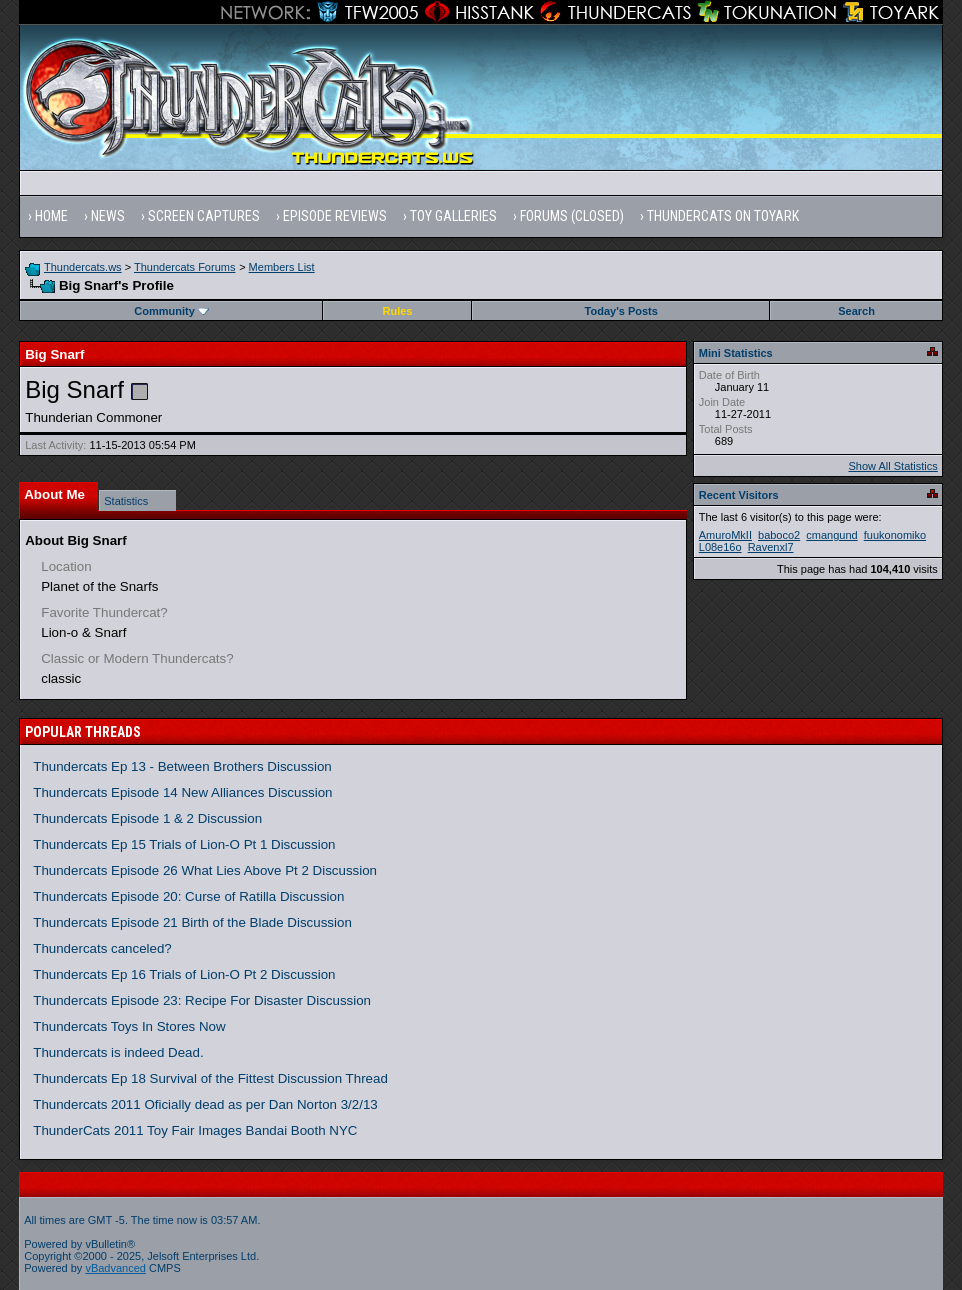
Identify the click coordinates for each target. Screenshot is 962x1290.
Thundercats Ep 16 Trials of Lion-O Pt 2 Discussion (184, 974)
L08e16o (720, 547)
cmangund (831, 535)
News (108, 216)
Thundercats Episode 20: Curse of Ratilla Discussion (188, 896)
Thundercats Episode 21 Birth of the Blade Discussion (192, 922)
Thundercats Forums (184, 267)
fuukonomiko (895, 535)
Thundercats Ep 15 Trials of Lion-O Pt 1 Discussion (184, 844)
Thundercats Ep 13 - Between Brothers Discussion (182, 766)
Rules (398, 311)
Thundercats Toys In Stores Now (129, 1026)
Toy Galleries (453, 216)
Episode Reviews (335, 216)
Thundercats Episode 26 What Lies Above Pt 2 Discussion (205, 870)
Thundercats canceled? (102, 948)
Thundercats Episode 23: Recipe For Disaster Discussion (202, 1000)
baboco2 (779, 535)
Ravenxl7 (771, 547)
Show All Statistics (893, 466)
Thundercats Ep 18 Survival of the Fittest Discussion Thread (210, 1078)
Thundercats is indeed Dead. (118, 1052)
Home (51, 216)
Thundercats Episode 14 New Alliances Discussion (182, 792)
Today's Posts (621, 311)
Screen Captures (204, 216)
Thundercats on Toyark (723, 216)
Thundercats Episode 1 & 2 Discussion (147, 818)
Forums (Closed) (572, 216)
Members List (282, 267)
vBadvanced (115, 1268)
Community (171, 311)
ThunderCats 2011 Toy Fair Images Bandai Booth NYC (195, 1130)
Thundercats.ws (83, 267)
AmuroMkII (725, 535)
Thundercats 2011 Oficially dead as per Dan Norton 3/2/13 (205, 1104)
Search (856, 311)
